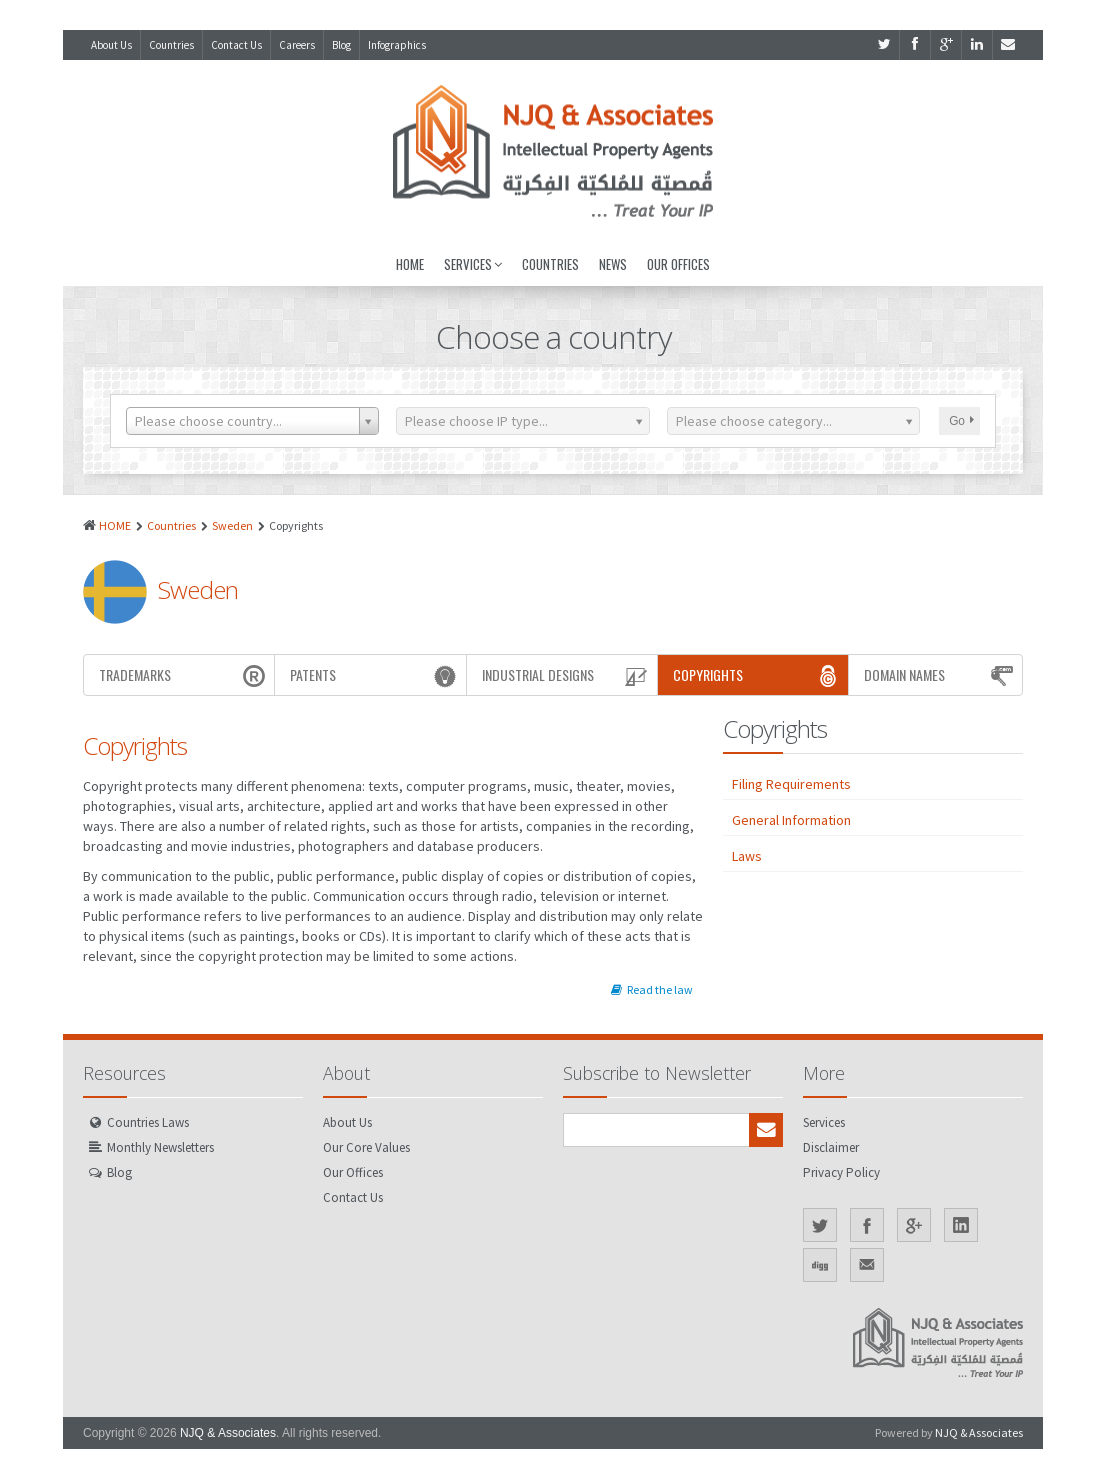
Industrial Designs (567, 675)
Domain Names (940, 675)
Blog (341, 45)
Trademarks (184, 675)
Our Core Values (366, 1147)
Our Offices (678, 264)
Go (961, 421)
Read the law (652, 989)
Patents (375, 675)
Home (410, 264)
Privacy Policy (841, 1172)
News (613, 264)
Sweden (232, 525)
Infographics (397, 45)
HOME (115, 525)
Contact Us (236, 45)
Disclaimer (831, 1147)
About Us (111, 45)
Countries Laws (148, 1122)
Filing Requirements (791, 784)
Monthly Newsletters (160, 1147)
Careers (297, 45)
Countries (171, 45)
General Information (791, 820)
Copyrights (758, 675)
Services (473, 264)
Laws (747, 856)
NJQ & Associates (228, 1433)
